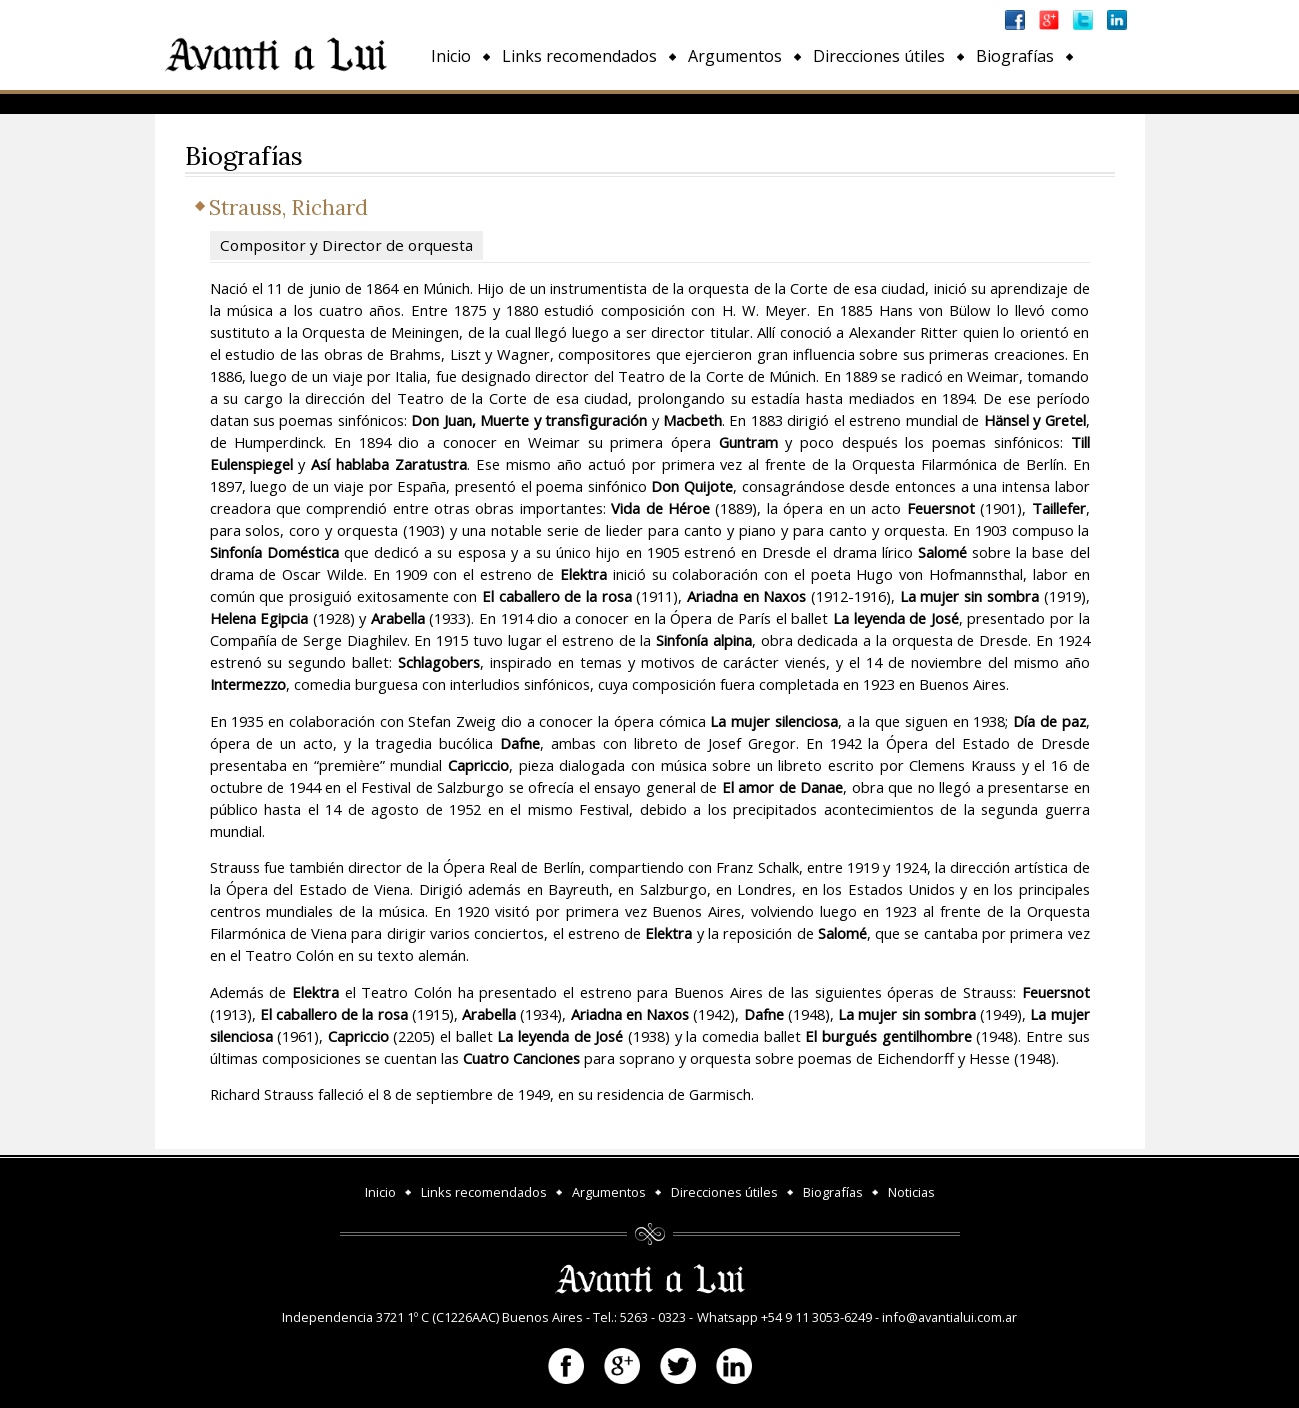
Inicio (451, 56)
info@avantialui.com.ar (949, 1317)
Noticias (461, 102)
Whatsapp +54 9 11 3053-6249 (784, 1317)
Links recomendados (579, 56)
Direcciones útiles (879, 56)
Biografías (1015, 56)
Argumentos (735, 56)
